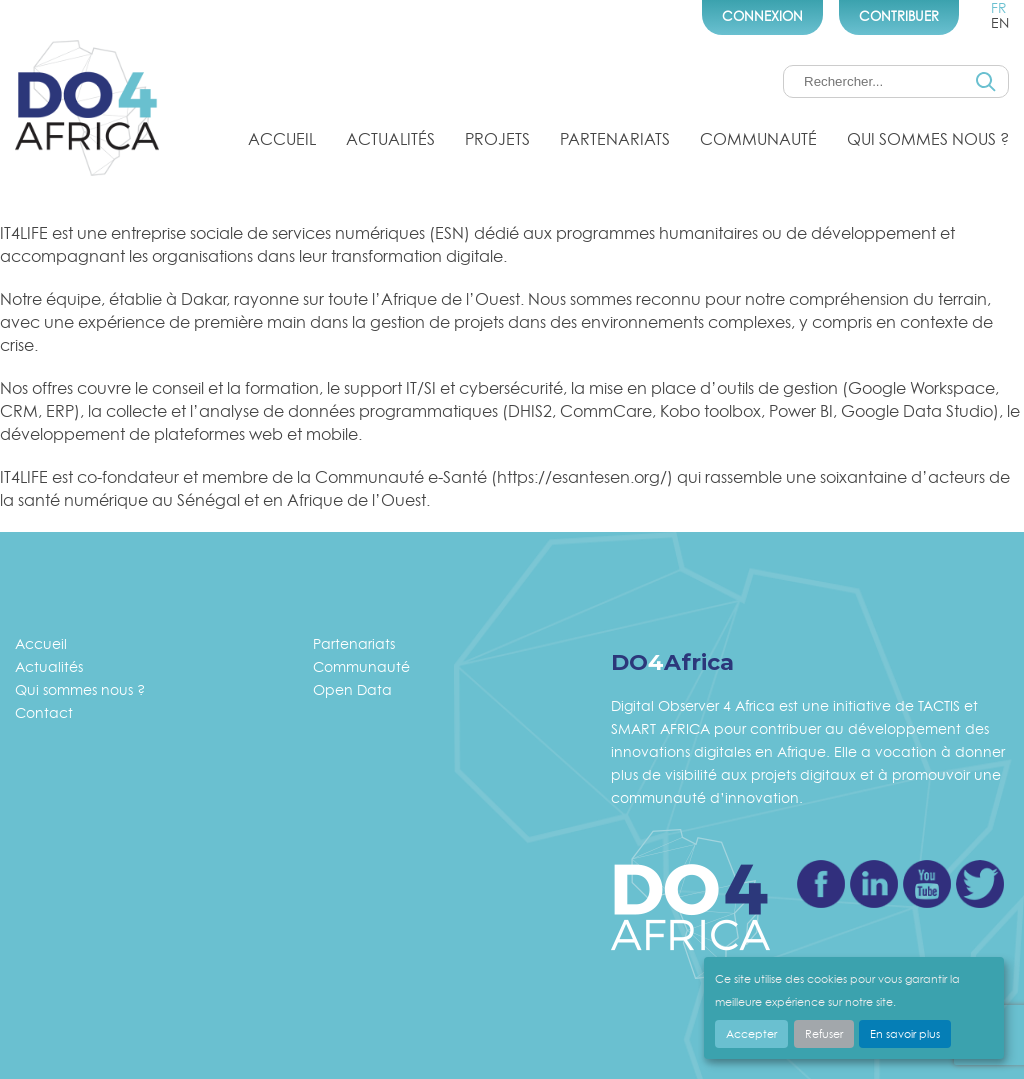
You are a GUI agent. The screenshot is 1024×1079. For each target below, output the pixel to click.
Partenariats (615, 139)
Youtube (927, 884)
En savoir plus (905, 1034)
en (1000, 22)
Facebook (821, 884)
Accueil (282, 139)
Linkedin (874, 884)
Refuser (824, 1034)
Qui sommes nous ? (928, 139)
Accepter (751, 1034)
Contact (44, 712)
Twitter (980, 884)
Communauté (758, 139)
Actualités (390, 139)
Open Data (352, 689)
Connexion (762, 16)
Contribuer (899, 16)
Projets (497, 139)
